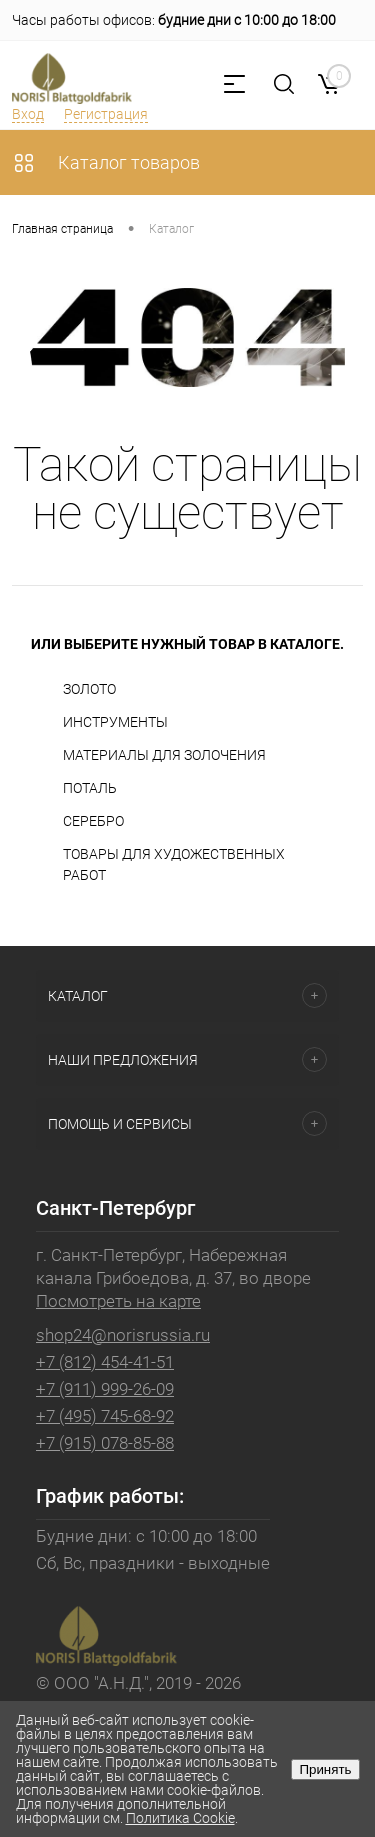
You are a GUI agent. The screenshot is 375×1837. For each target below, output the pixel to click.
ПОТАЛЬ (90, 788)
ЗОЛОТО (89, 689)
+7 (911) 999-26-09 (105, 1389)
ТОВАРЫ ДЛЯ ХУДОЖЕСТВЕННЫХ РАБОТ (174, 864)
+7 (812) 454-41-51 (105, 1362)
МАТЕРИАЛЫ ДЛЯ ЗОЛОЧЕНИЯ (164, 755)
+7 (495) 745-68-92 (105, 1416)
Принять (325, 1769)
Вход (28, 114)
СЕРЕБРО (93, 821)
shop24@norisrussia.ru (123, 1335)
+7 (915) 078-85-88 (105, 1443)
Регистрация (106, 114)
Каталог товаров (106, 162)
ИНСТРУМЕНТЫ (115, 722)
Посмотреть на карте (118, 1301)
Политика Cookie (180, 1818)
